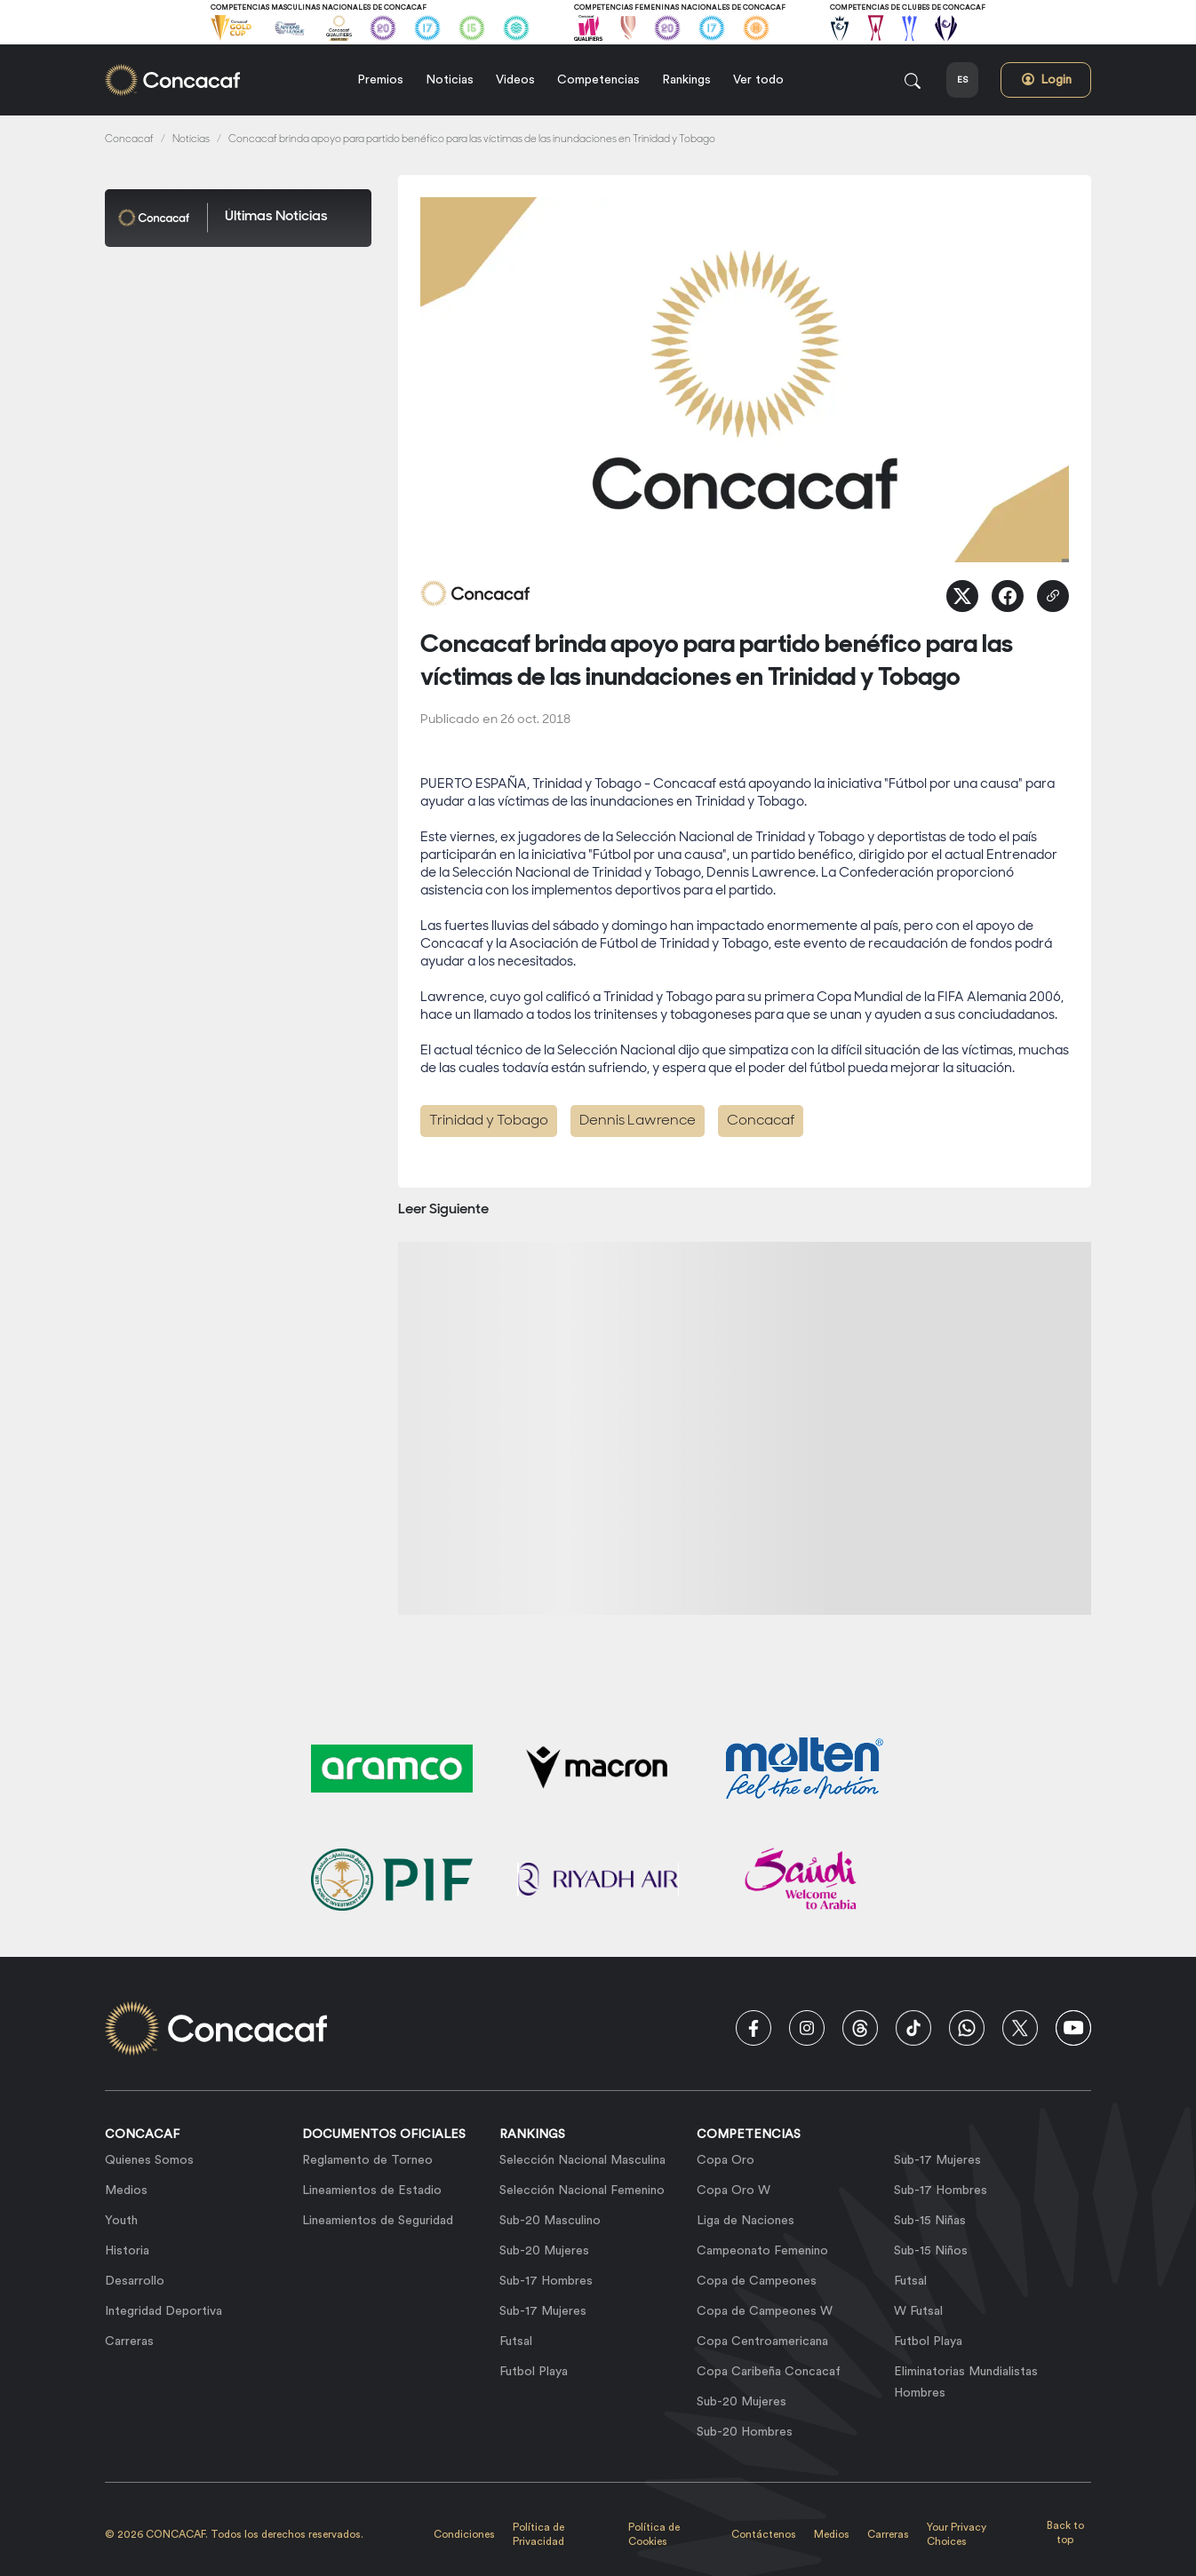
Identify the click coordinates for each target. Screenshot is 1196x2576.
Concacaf (129, 140)
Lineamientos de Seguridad (377, 2220)
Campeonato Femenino (762, 2251)
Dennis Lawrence (637, 1121)
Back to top (1065, 2532)
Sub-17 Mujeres (542, 2311)
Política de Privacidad (538, 2534)
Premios (380, 80)
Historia (127, 2251)
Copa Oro (725, 2160)
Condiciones (464, 2534)
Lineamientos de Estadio (372, 2190)
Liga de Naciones (745, 2220)
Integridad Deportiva (163, 2311)
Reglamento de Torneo (367, 2160)
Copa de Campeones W (765, 2311)
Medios (126, 2190)
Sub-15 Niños (931, 2251)
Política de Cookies (654, 2534)
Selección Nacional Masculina (582, 2160)
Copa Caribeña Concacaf (769, 2371)
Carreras (129, 2341)
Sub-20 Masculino (550, 2220)
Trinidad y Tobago (488, 1121)
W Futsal (918, 2311)
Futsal (515, 2341)
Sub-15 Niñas (930, 2220)
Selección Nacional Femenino (582, 2190)
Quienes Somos (149, 2160)
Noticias (450, 80)
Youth (121, 2220)
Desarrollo (134, 2281)
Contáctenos (763, 2534)
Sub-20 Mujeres (544, 2251)
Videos (515, 80)
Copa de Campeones (757, 2281)
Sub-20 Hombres (745, 2432)
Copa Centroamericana (762, 2341)
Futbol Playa (533, 2371)
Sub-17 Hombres (546, 2281)
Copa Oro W (733, 2190)
